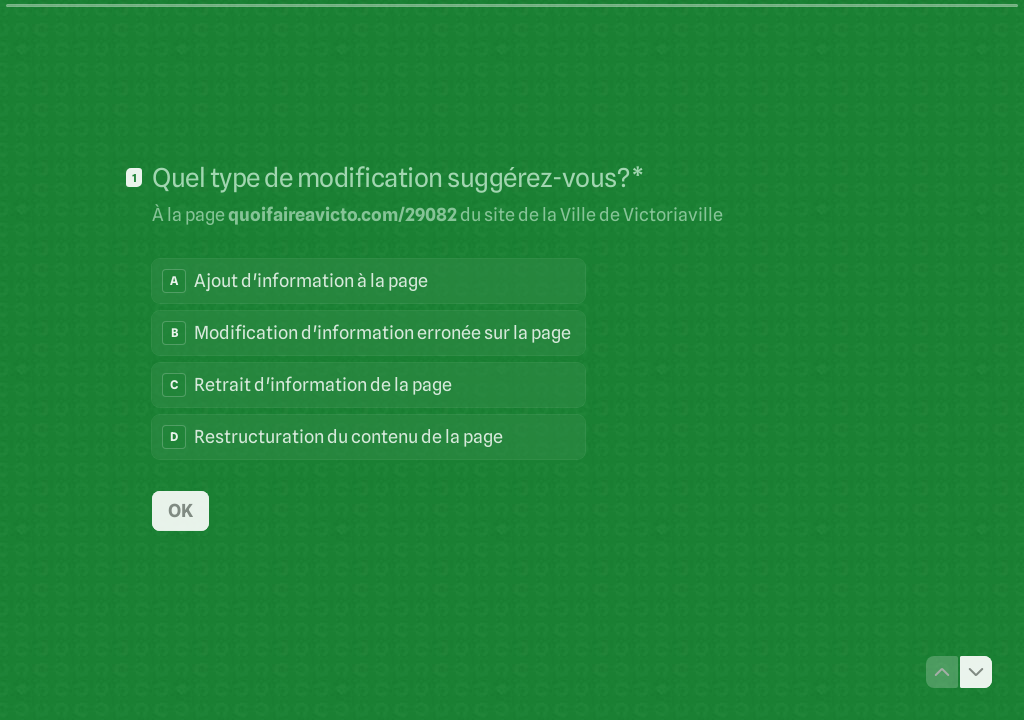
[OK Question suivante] (180, 510)
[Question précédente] (942, 672)
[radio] (368, 281)
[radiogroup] (368, 359)
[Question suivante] (976, 672)
